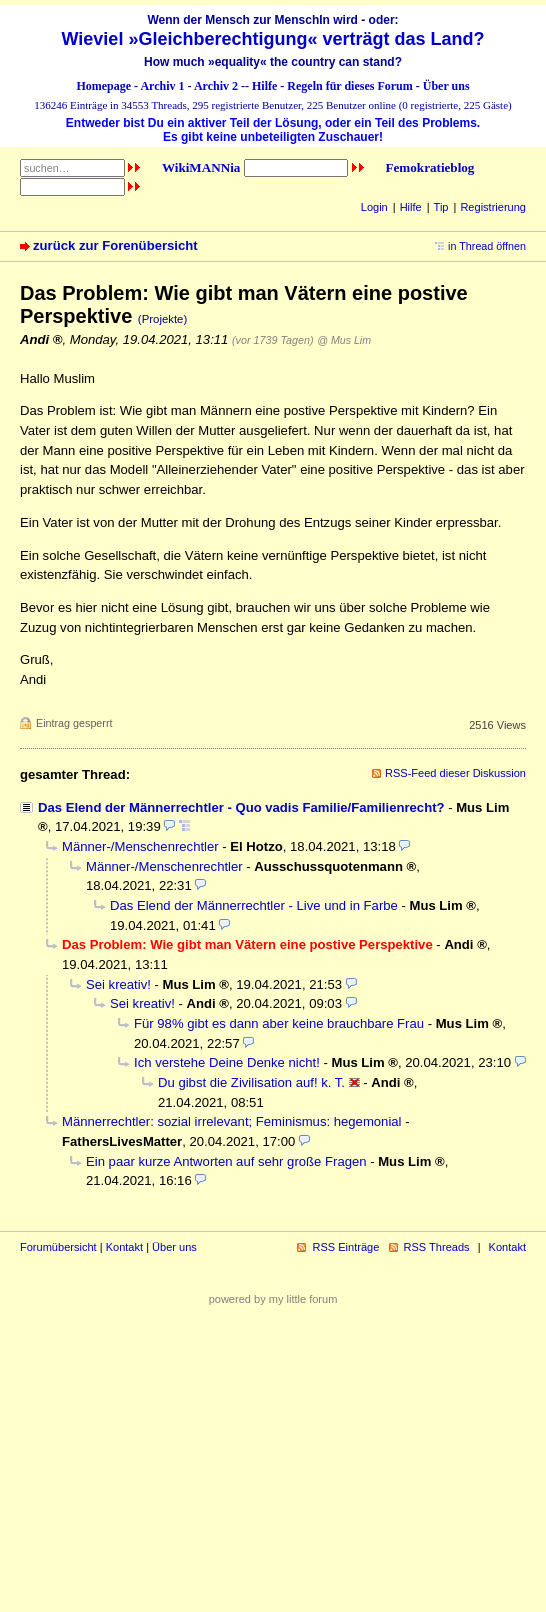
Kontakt (124, 1247)
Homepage (103, 86)
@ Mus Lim (344, 340)
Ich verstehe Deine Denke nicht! (227, 1062)
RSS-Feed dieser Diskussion (455, 773)
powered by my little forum (273, 1299)
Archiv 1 (162, 86)
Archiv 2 (216, 86)
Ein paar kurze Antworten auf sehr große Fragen (226, 1161)
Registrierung (493, 207)
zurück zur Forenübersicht (115, 245)
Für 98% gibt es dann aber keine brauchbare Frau (279, 1023)
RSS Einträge (345, 1247)
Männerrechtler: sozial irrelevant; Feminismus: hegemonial (232, 1121)
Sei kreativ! (118, 984)
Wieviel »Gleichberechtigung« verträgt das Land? (273, 39)
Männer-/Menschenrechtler (140, 846)
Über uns (446, 86)
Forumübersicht (58, 1247)
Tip (441, 207)
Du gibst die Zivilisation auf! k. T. (251, 1082)
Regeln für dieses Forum (349, 86)
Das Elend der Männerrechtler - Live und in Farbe (254, 905)
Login (374, 207)
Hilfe (264, 86)
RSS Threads (437, 1247)
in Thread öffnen (487, 246)
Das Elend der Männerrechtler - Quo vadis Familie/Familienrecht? (241, 807)
